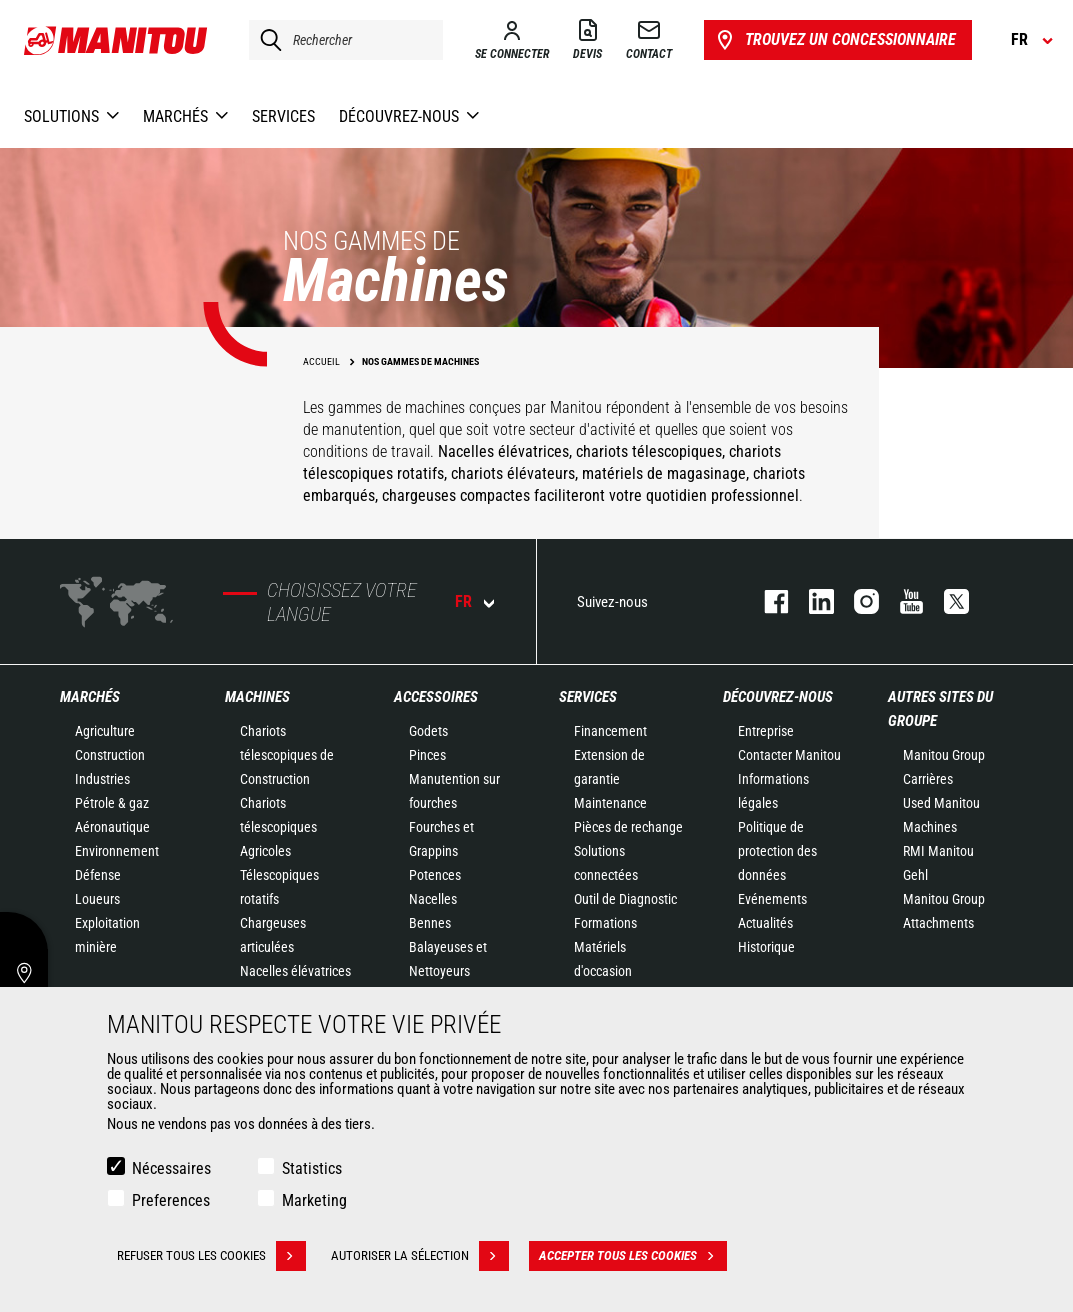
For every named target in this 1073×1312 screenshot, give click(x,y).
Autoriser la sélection (420, 1256)
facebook (766, 601)
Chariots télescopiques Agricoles (278, 827)
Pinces (427, 755)
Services (588, 697)
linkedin (811, 601)
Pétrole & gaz (112, 803)
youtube (901, 601)
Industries (102, 779)
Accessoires (436, 697)
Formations (605, 923)
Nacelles (433, 899)
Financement (610, 731)
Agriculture (105, 731)
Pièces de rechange (628, 827)
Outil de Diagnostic (625, 899)
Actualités (765, 923)
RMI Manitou (938, 851)
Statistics (312, 1168)
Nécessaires (171, 1168)
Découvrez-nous (778, 697)
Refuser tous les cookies (211, 1256)
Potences (435, 875)
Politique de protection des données (777, 851)
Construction (110, 755)
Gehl (915, 875)
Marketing (314, 1200)
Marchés (90, 697)
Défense (98, 875)
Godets (428, 731)
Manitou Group (944, 755)
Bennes (430, 923)
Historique (766, 947)
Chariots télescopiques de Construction (287, 755)
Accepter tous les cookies (633, 1256)
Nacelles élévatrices (295, 971)
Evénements (772, 899)
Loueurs (97, 899)
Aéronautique (112, 827)
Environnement (117, 851)
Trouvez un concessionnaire (834, 40)
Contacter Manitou (789, 755)
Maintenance (610, 803)
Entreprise (766, 731)
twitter (946, 601)
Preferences (171, 1200)
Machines (257, 697)
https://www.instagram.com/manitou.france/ (856, 601)
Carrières (928, 779)
